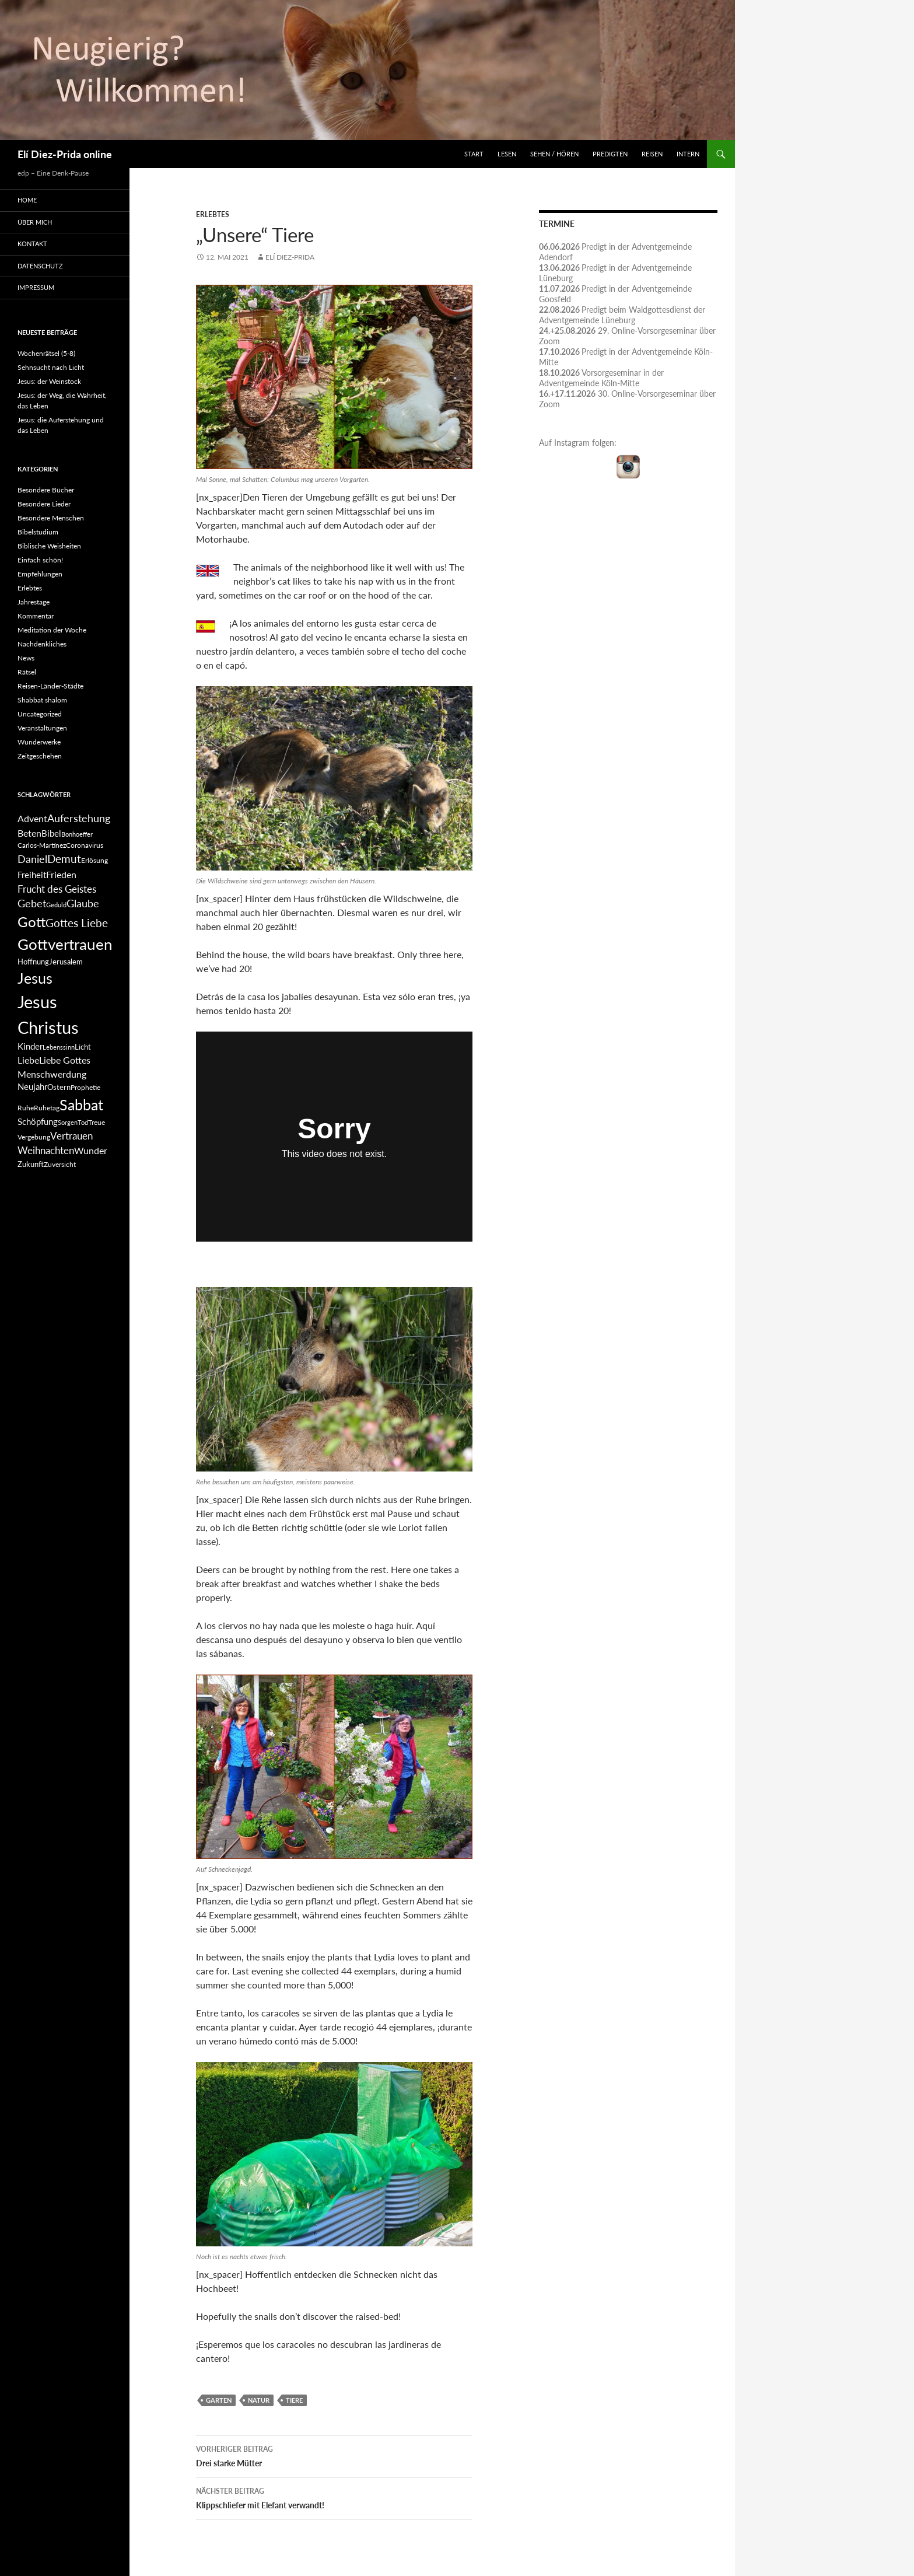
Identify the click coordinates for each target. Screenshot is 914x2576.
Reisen (652, 154)
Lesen (507, 154)
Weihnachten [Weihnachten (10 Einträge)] (45, 1150)
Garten (219, 2400)
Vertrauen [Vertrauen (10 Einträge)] (71, 1136)
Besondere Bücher (45, 489)
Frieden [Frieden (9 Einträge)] (61, 874)
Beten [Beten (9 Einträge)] (29, 832)
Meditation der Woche (51, 629)
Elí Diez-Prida (289, 257)
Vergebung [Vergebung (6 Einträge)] (33, 1137)
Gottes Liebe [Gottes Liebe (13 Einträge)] (76, 922)
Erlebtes (212, 214)
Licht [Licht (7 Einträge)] (83, 1046)
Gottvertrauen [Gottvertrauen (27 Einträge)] (65, 944)
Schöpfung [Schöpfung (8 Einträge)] (37, 1122)
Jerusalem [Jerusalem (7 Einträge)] (66, 961)
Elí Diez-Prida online (64, 154)
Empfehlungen (39, 573)
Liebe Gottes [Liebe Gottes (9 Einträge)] (64, 1059)
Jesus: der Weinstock (49, 381)
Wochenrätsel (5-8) (46, 353)
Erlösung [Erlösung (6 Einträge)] (94, 860)
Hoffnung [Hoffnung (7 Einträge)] (33, 961)
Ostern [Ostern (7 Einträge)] (59, 1087)
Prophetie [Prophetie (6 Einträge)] (85, 1087)
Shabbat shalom (42, 699)
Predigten (610, 154)
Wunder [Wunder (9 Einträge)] (90, 1150)
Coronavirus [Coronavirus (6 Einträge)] (84, 845)
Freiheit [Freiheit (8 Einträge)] (31, 875)
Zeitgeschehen (39, 756)
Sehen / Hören (554, 154)
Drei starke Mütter (334, 2455)
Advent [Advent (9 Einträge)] (32, 818)
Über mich (34, 222)
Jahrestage (33, 601)
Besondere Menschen (50, 517)
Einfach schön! (40, 559)
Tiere (294, 2400)
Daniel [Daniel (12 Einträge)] (32, 858)
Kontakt (32, 243)
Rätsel (26, 671)
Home (27, 200)
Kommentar (35, 615)
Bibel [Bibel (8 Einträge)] (51, 833)
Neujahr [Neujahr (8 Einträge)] (32, 1087)
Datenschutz (40, 266)
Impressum (35, 287)
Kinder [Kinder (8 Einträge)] (30, 1046)
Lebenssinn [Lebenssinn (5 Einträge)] (59, 1047)
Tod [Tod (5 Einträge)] (83, 1122)
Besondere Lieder (44, 503)
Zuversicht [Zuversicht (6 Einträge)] (60, 1164)
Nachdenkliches (41, 643)
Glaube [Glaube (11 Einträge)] (82, 903)
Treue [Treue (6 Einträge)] (96, 1122)
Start (474, 154)
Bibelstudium (37, 531)
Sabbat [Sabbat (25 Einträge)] (81, 1104)
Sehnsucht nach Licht (50, 367)
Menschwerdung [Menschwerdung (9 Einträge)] (51, 1073)
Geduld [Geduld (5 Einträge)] (56, 904)
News (25, 657)
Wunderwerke (39, 742)
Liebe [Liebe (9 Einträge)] (28, 1059)
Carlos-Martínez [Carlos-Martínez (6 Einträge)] (41, 845)
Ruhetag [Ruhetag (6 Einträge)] (46, 1107)
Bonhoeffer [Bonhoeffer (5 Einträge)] (77, 834)
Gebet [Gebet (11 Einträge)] (31, 903)
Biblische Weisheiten (49, 545)
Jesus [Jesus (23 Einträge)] (34, 978)
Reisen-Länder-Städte (50, 685)
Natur (258, 2400)
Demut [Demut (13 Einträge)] (64, 858)
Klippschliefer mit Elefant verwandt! (334, 2497)
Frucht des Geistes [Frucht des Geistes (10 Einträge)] (56, 889)
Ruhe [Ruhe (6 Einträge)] (25, 1107)
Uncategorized (39, 713)
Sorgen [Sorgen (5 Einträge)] (68, 1122)
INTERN (688, 154)
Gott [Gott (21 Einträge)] (31, 922)
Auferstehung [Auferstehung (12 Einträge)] (78, 818)
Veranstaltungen (42, 727)
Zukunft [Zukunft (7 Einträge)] (30, 1164)
